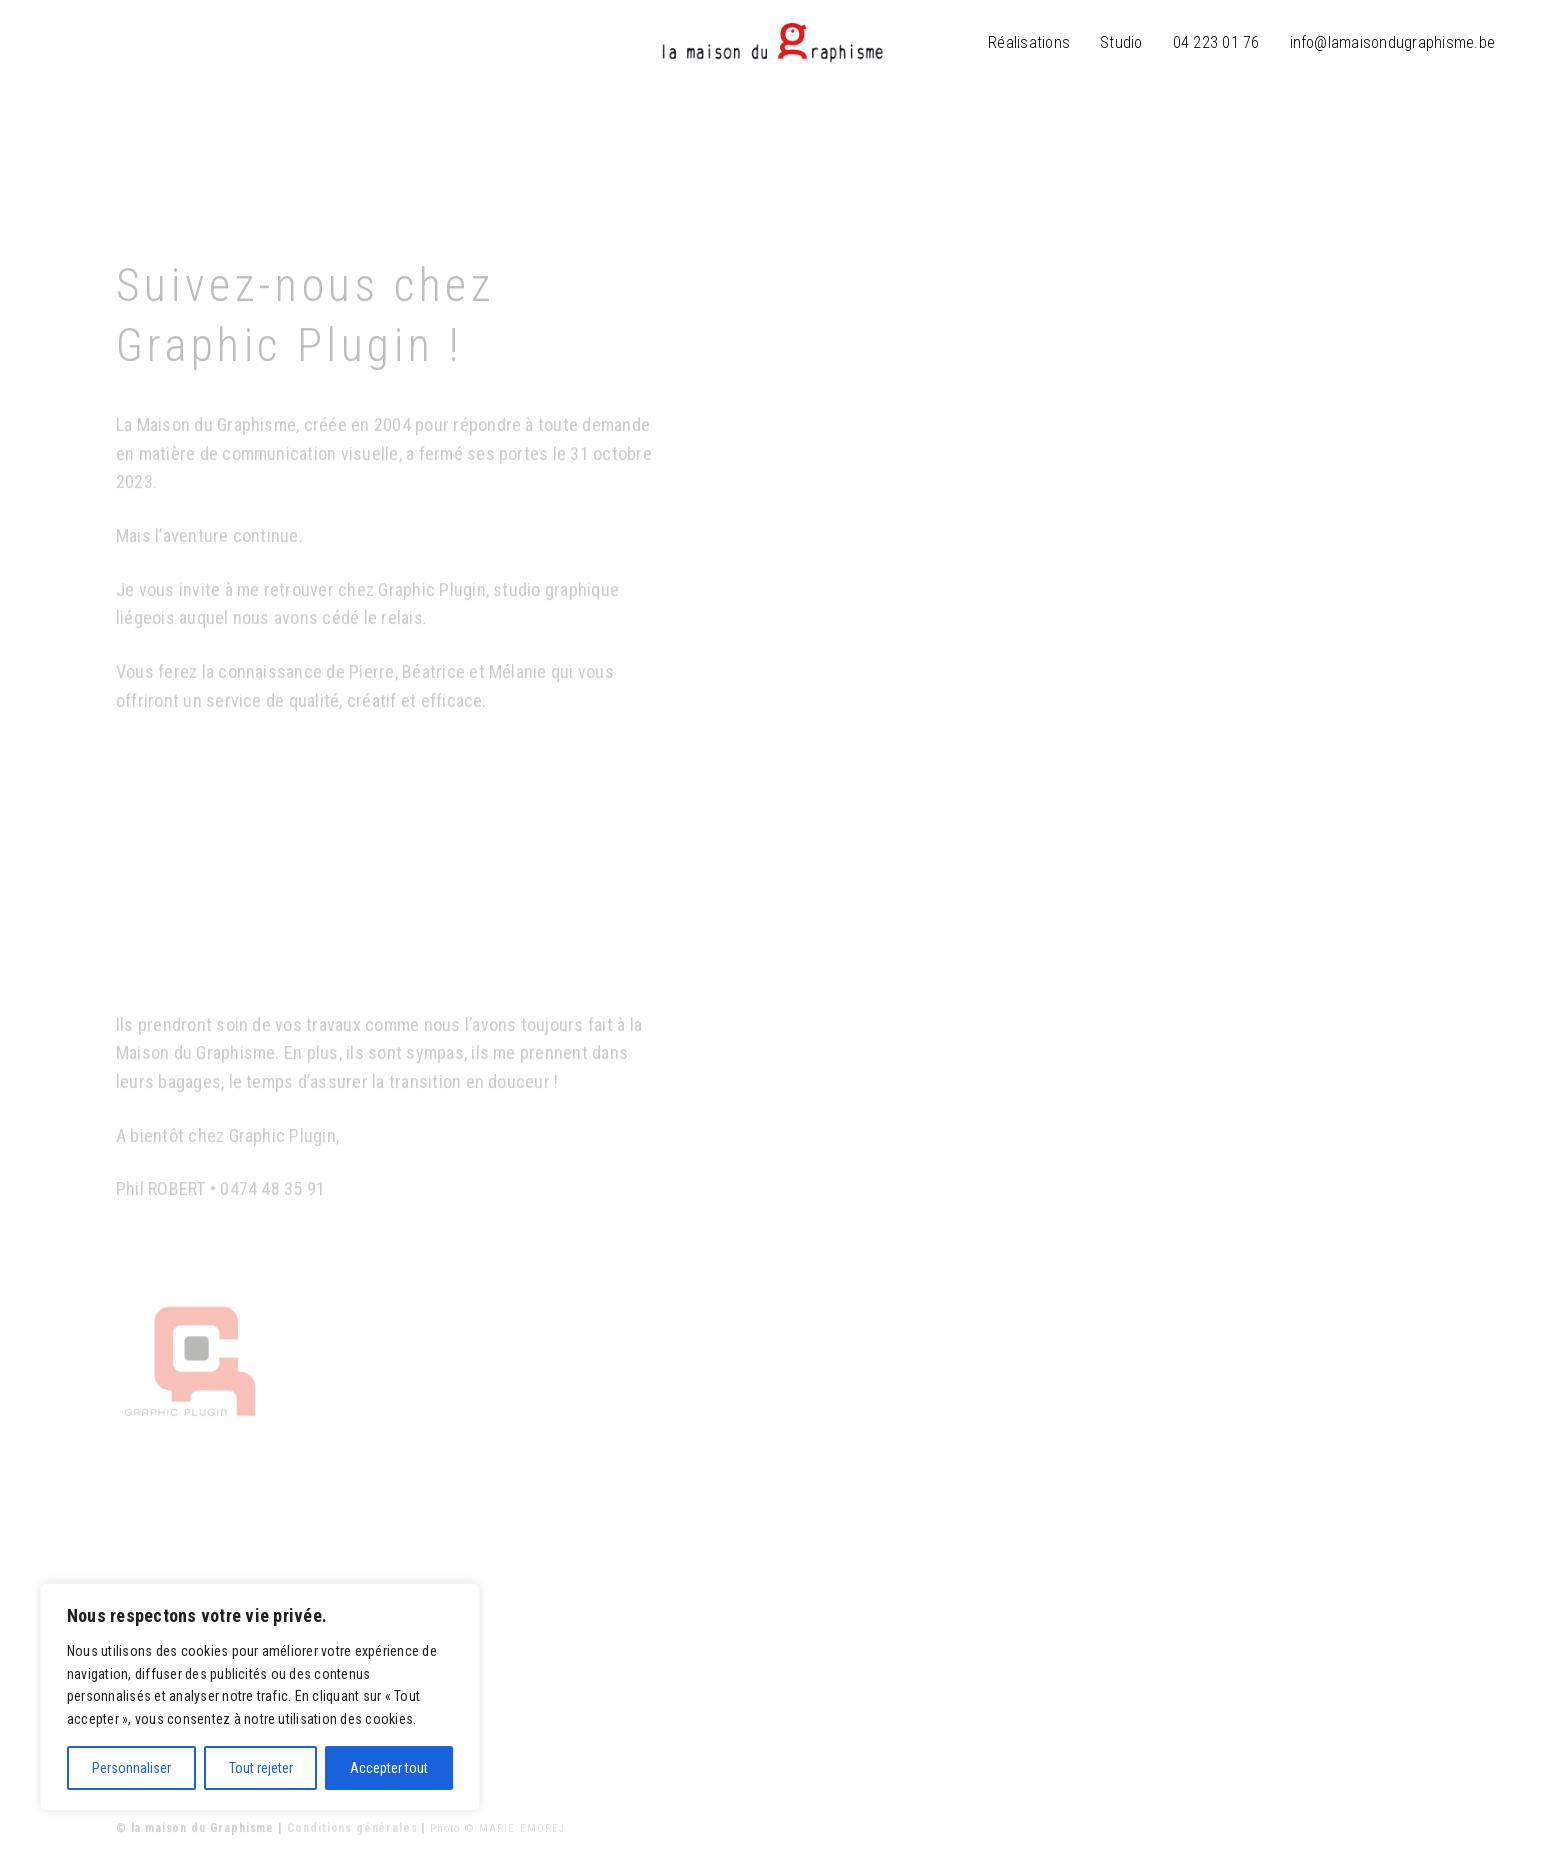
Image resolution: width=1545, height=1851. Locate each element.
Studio (1121, 42)
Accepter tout (389, 1768)
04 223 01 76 (1216, 42)
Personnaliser (131, 1768)
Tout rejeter (261, 1768)
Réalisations (1029, 42)
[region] (260, 1697)
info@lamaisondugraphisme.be (1392, 42)
